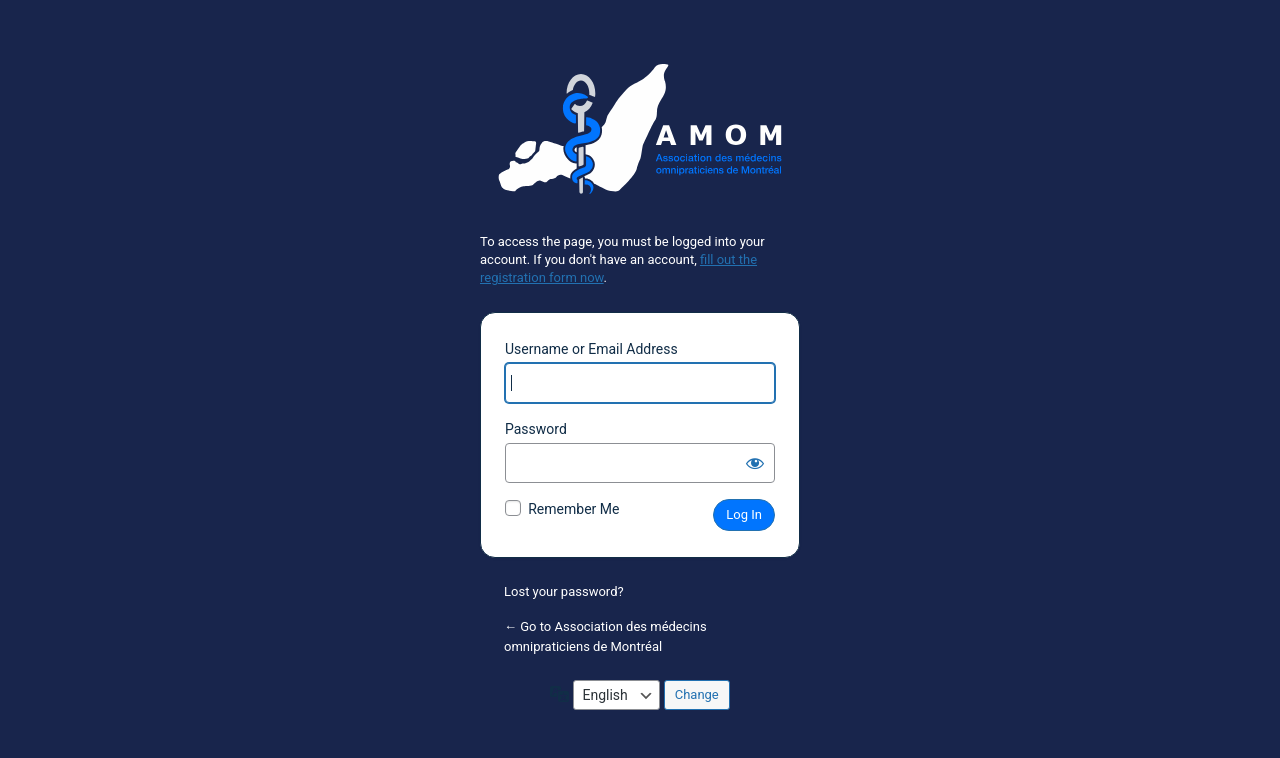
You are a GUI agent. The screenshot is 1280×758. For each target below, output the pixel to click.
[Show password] (755, 463)
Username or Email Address (591, 349)
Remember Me (573, 509)
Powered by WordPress (640, 136)
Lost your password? (564, 591)
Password (536, 429)
